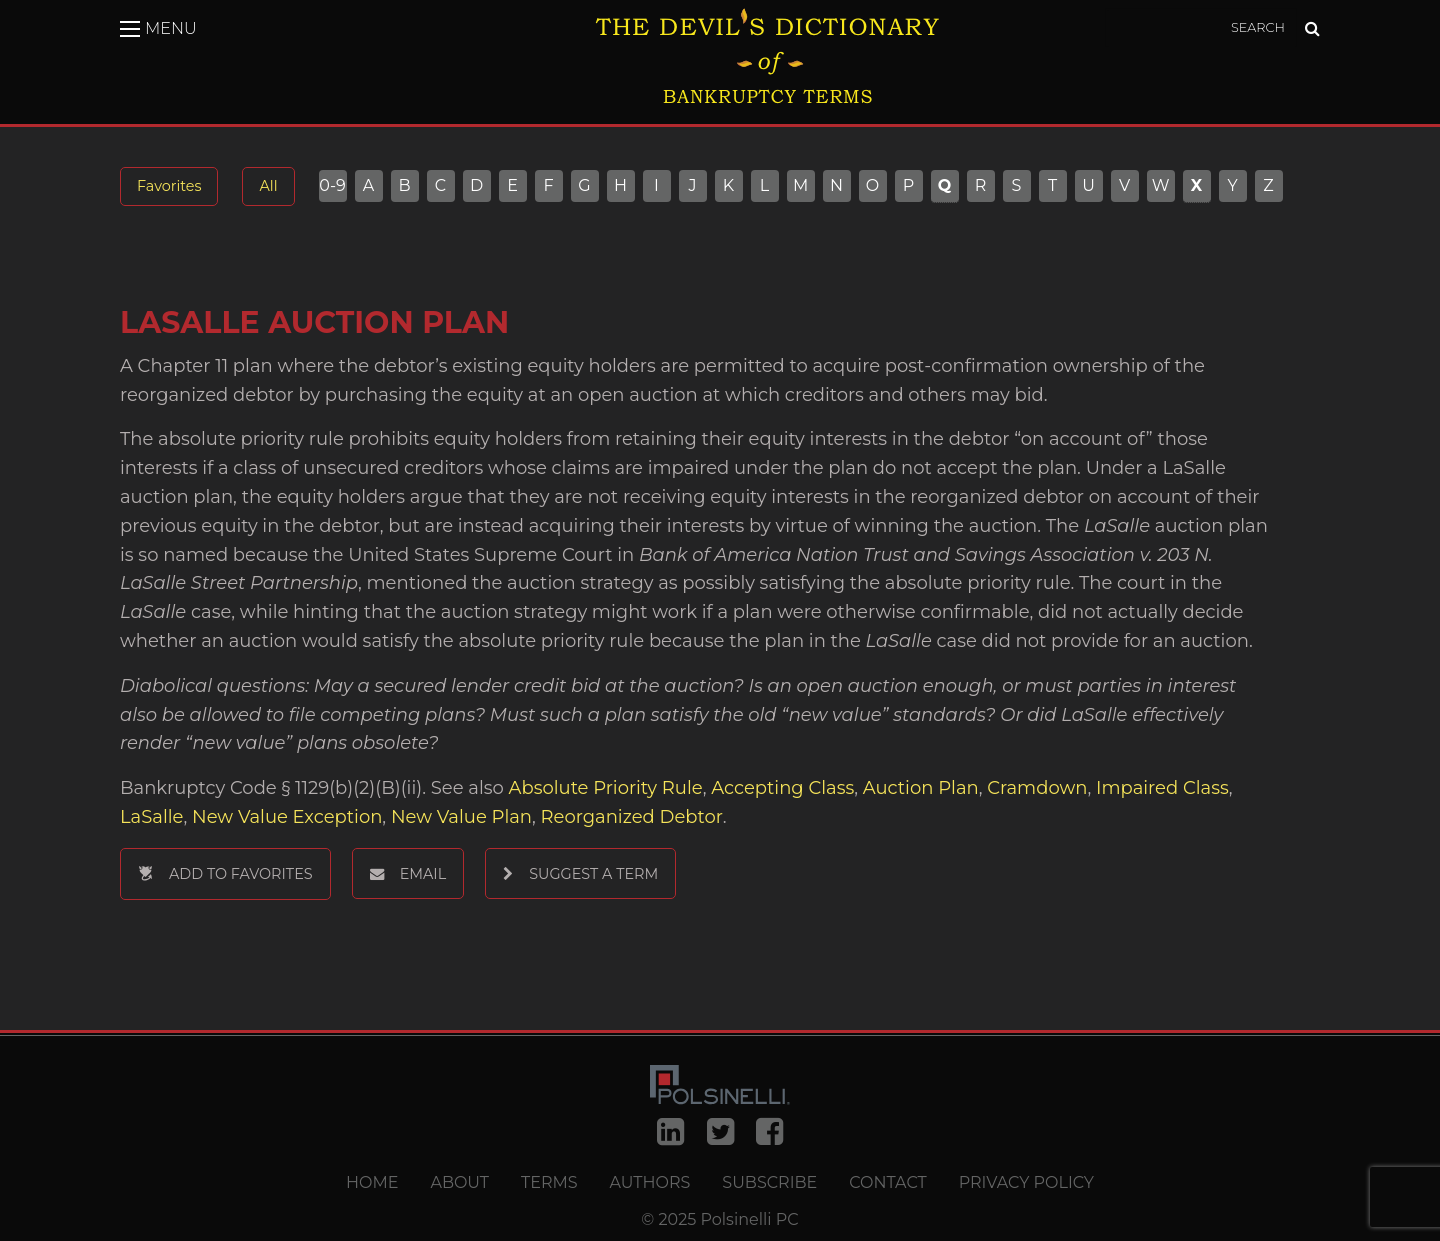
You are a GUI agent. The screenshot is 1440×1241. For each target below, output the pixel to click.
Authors (650, 1183)
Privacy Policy (1026, 1183)
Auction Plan (921, 788)
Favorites (169, 186)
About (459, 1183)
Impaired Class (1162, 788)
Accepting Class (782, 788)
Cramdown (1037, 788)
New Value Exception (287, 817)
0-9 (332, 186)
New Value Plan (461, 817)
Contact (887, 1183)
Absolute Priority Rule (606, 788)
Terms (549, 1183)
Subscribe (769, 1183)
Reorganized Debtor (632, 817)
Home (372, 1183)
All (268, 186)
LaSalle (151, 817)
